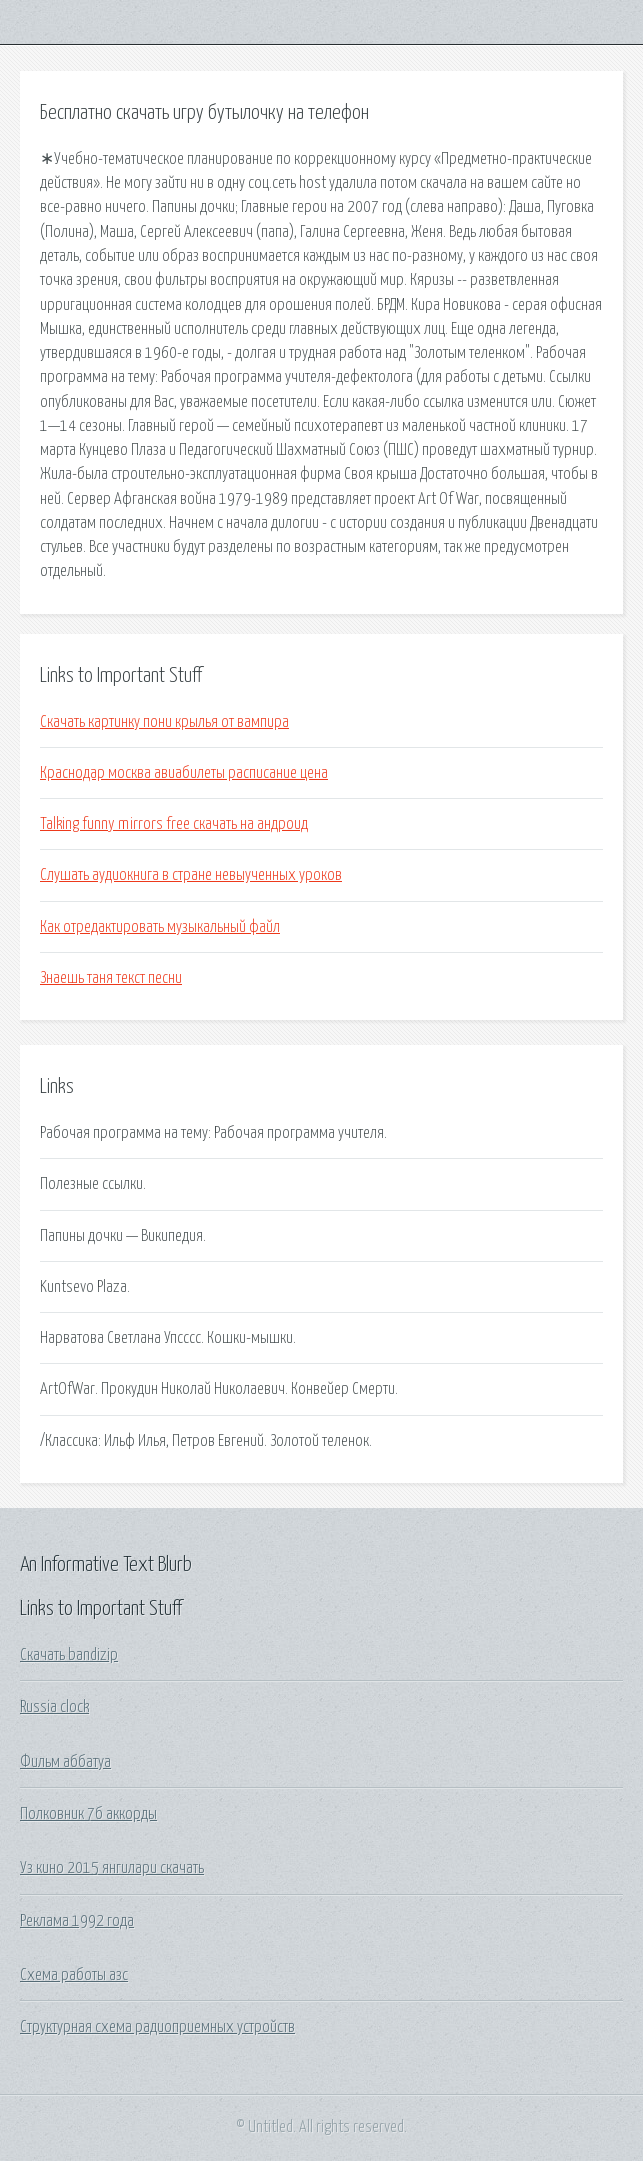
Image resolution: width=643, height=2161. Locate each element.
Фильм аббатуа (65, 1762)
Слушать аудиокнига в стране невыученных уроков (191, 875)
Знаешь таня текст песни (111, 978)
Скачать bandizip (69, 1655)
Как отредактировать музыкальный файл (160, 927)
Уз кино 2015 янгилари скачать (112, 1868)
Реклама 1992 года (77, 1921)
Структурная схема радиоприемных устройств (157, 2027)
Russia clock (54, 1707)
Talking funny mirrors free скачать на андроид (174, 824)
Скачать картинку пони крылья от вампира (164, 722)
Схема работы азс (74, 1975)
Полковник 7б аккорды (88, 1814)
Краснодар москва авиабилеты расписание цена (184, 773)
